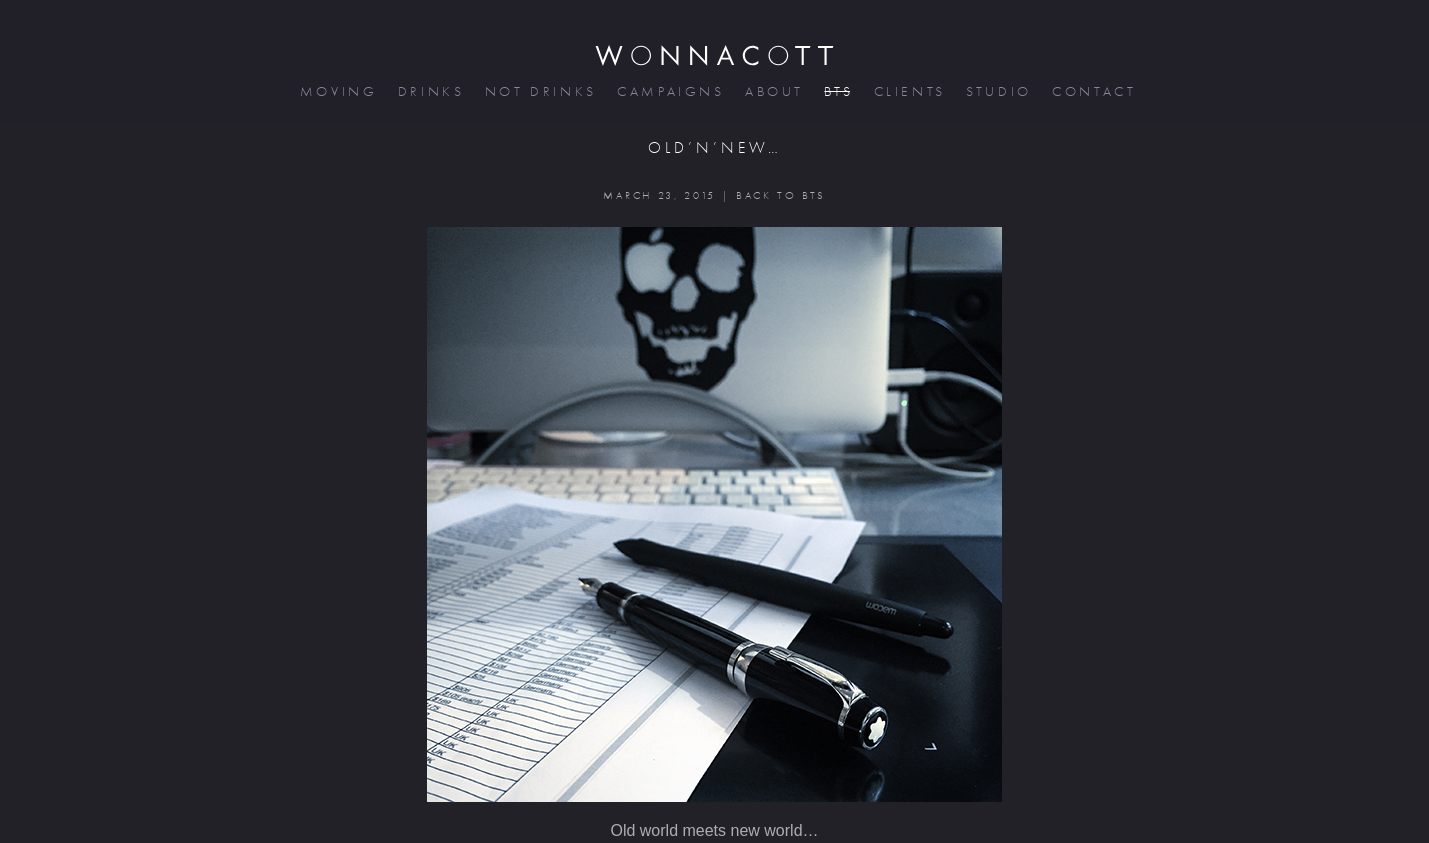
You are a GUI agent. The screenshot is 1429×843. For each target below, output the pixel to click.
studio (997, 91)
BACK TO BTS (780, 195)
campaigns (669, 91)
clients (908, 91)
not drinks (539, 91)
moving (337, 91)
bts (836, 91)
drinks (429, 91)
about (772, 91)
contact (1092, 91)
